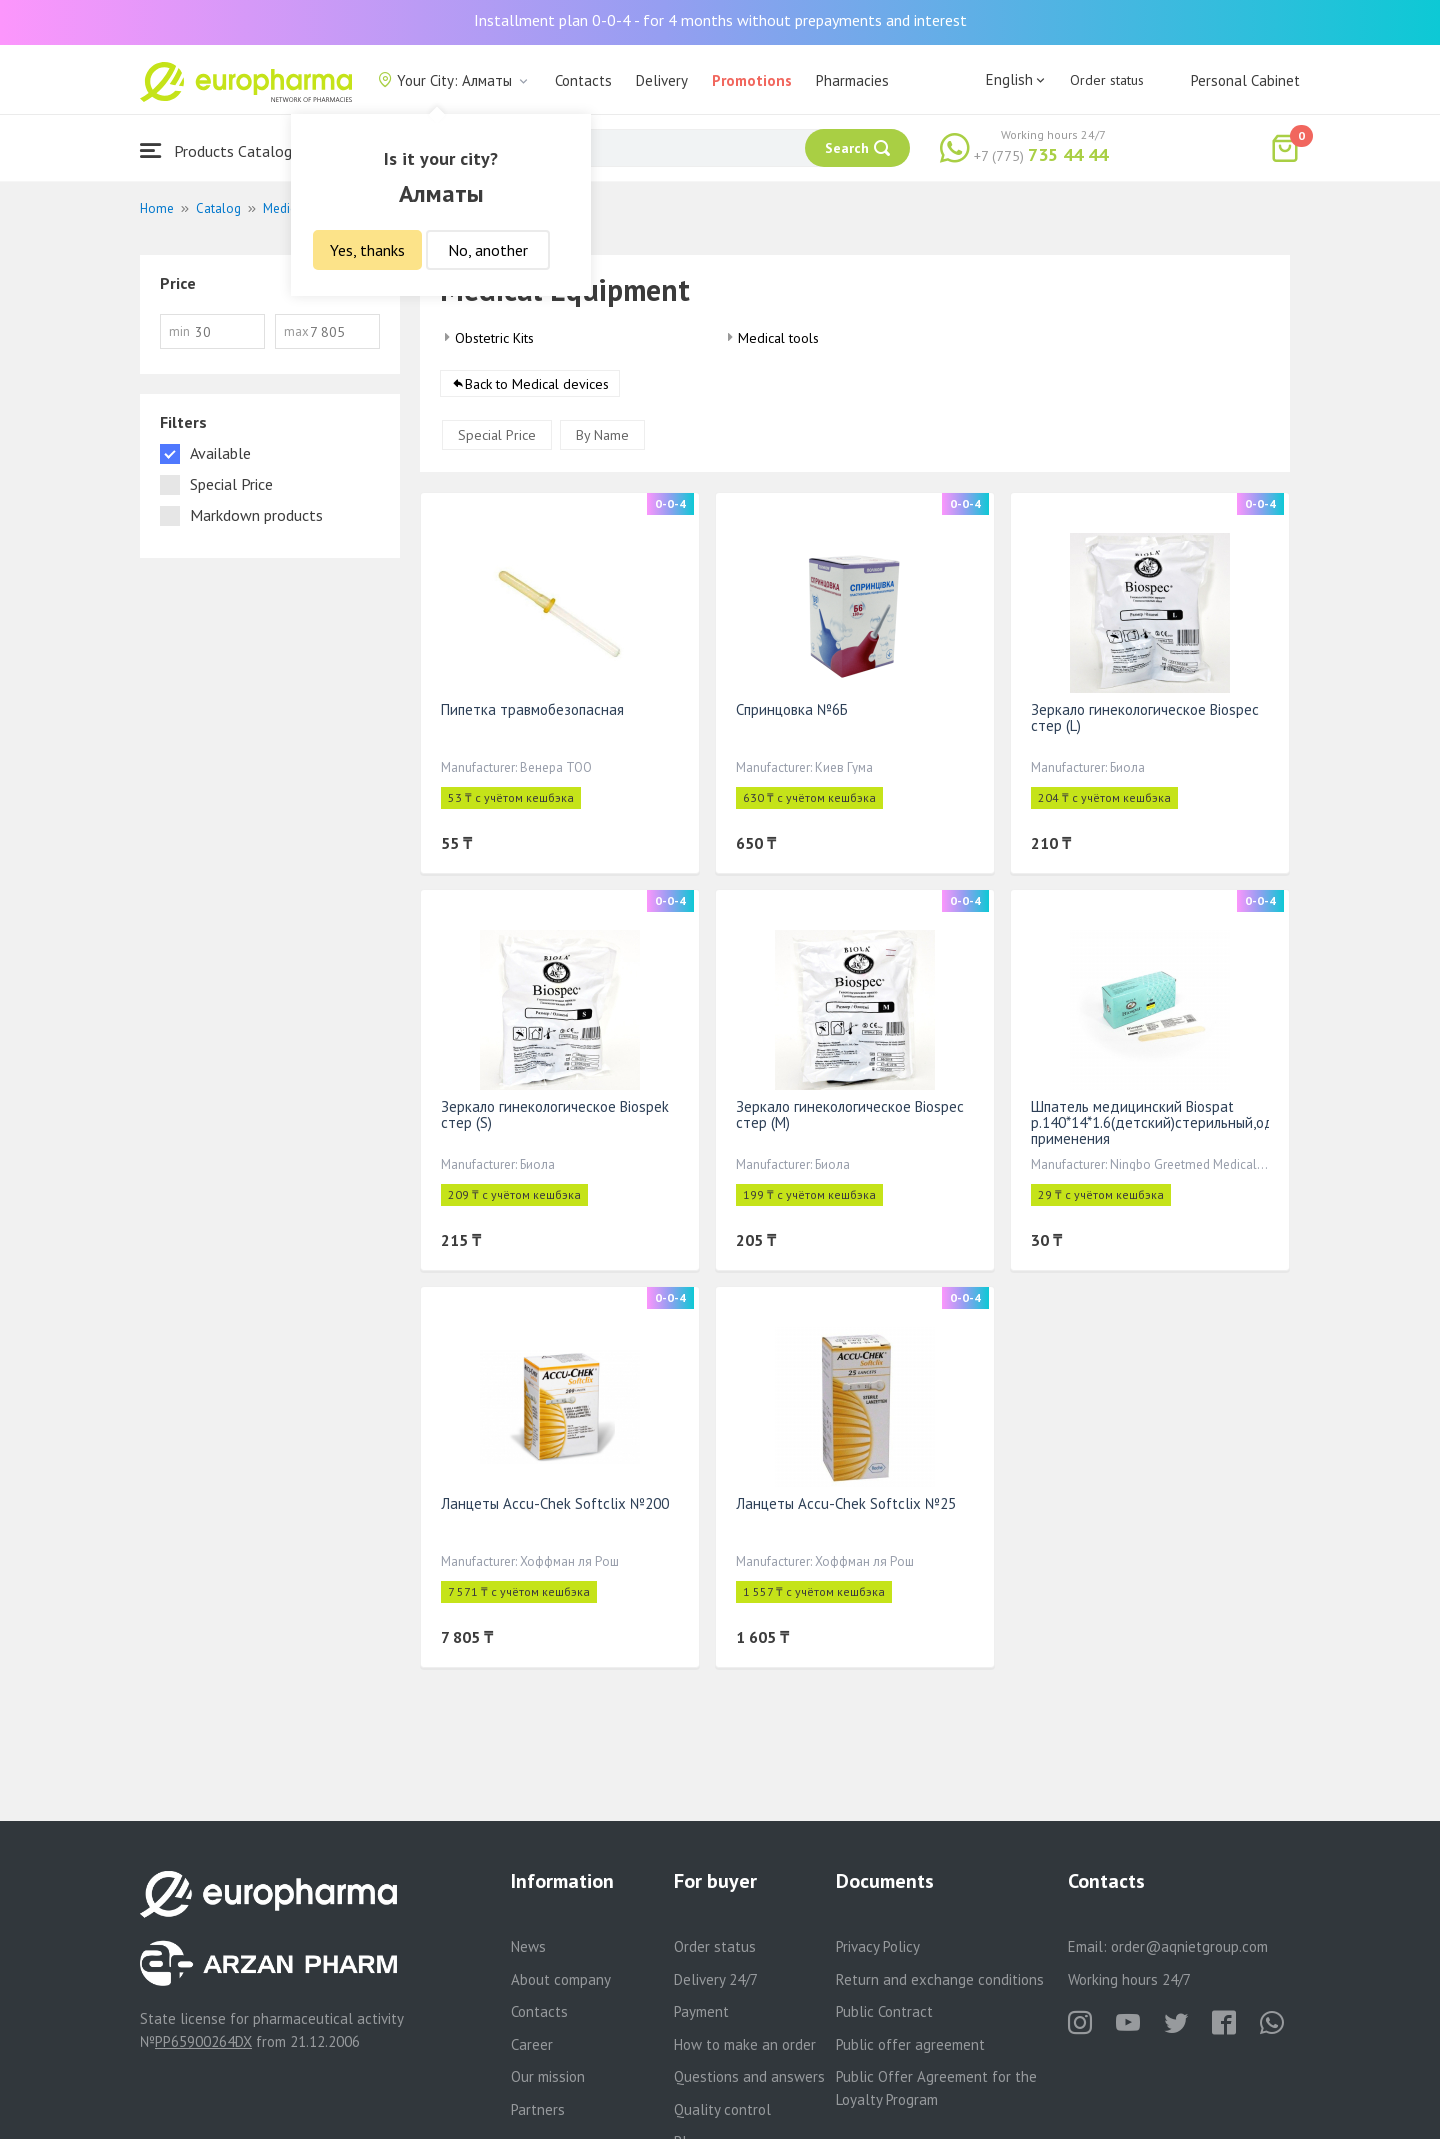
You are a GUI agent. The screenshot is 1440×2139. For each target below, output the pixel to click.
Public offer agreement (910, 2044)
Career (532, 2044)
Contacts (583, 80)
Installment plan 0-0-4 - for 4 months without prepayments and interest (720, 20)
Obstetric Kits (494, 338)
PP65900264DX (203, 2041)
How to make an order (745, 2044)
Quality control (722, 2109)
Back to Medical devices (537, 384)
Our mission (548, 2076)
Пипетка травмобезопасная (532, 709)
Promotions (752, 80)
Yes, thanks (367, 250)
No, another (488, 250)
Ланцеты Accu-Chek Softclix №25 (846, 1503)
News (528, 1946)
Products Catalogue (224, 150)
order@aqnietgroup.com (1189, 1946)
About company (561, 1979)
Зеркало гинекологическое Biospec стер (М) (850, 1114)
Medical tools (778, 338)
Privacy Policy (878, 1946)
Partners (538, 2109)
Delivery (662, 80)
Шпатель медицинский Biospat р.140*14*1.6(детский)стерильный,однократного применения (1190, 1122)
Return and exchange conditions (940, 1979)
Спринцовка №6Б (792, 709)
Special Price (497, 435)
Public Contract (884, 2011)
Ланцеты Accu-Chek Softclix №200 (555, 1503)
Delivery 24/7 (716, 1979)
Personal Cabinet (1245, 80)
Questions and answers (749, 2076)
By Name (602, 435)
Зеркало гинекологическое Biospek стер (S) (555, 1114)
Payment (701, 2011)
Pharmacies (852, 80)
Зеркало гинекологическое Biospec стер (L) (1145, 717)
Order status (1107, 80)
